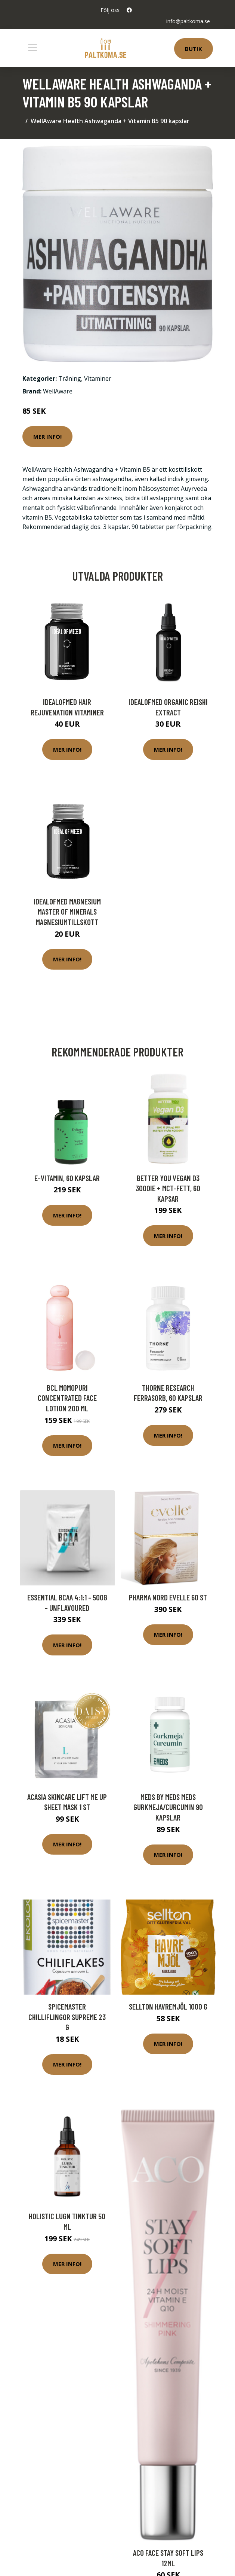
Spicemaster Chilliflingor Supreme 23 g (67, 2017)
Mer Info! (47, 436)
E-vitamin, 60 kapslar (67, 1178)
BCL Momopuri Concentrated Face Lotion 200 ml (67, 1398)
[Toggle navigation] (32, 48)
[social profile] (129, 10)
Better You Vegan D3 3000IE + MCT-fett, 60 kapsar (168, 1188)
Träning (69, 378)
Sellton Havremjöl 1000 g (168, 2006)
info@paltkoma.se (188, 21)
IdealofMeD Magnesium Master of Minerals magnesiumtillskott (67, 912)
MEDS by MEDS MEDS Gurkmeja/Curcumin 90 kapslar (168, 1807)
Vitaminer (97, 378)
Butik (193, 48)
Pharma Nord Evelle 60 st (168, 1597)
